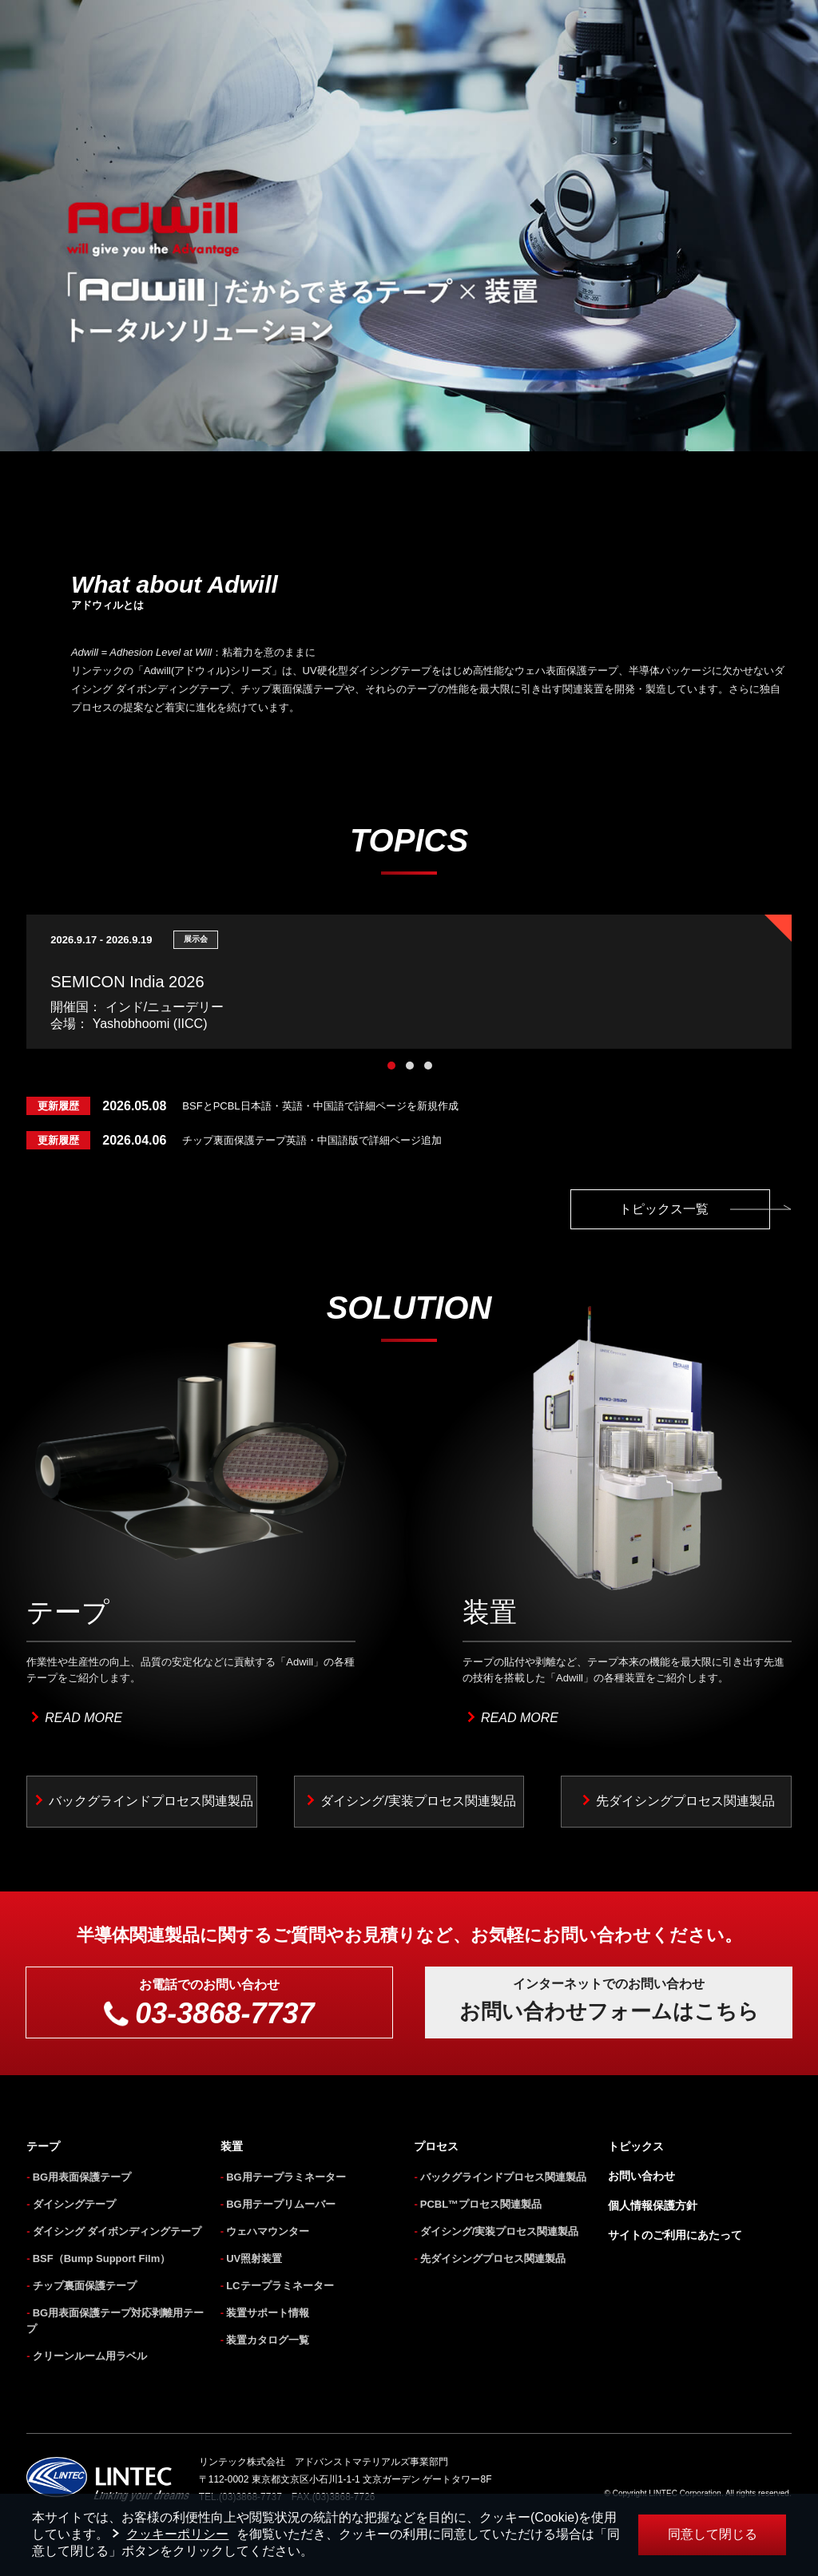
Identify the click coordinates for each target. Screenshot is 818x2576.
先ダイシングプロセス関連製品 (685, 1801)
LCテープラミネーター (279, 2286)
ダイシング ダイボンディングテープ (117, 2231)
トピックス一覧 (694, 1209)
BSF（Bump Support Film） (102, 2258)
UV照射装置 (254, 2258)
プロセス (436, 2146)
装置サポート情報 (267, 2313)
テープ (43, 2146)
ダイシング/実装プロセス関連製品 (417, 1801)
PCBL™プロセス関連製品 (481, 2204)
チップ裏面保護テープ (85, 2286)
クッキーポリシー (177, 2534)
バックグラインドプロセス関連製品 (151, 1801)
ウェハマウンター (267, 2231)
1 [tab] (391, 1066)
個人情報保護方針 (652, 2205)
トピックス (636, 2146)
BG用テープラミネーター (286, 2177)
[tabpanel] (409, 982)
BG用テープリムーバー (281, 2204)
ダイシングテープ (74, 2204)
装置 (231, 2146)
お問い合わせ (641, 2175)
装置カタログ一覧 (267, 2340)
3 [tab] (428, 1066)
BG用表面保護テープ (82, 2177)
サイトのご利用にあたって (675, 2235)
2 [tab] (410, 1066)
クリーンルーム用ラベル (90, 2356)
